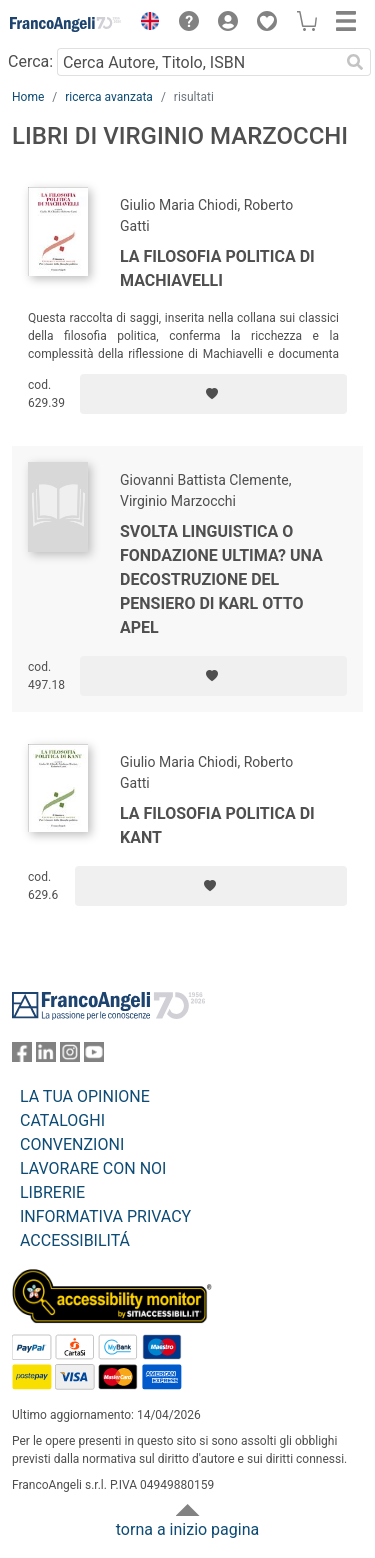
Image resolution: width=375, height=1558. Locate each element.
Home (28, 97)
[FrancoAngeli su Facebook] (22, 1056)
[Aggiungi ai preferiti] (213, 394)
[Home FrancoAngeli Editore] (66, 24)
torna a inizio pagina (187, 1529)
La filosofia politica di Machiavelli (217, 268)
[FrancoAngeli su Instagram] (70, 1056)
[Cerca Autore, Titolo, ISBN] (198, 62)
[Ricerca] (355, 62)
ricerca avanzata (109, 97)
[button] (145, 24)
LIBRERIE (52, 1192)
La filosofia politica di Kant (217, 825)
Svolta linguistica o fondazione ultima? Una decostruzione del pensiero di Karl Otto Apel (221, 579)
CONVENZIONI (72, 1144)
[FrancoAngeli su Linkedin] (46, 1056)
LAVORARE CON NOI (93, 1168)
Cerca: (30, 61)
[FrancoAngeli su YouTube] (94, 1056)
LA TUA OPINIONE (85, 1096)
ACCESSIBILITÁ (75, 1240)
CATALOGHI (62, 1120)
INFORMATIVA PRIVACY (105, 1216)
